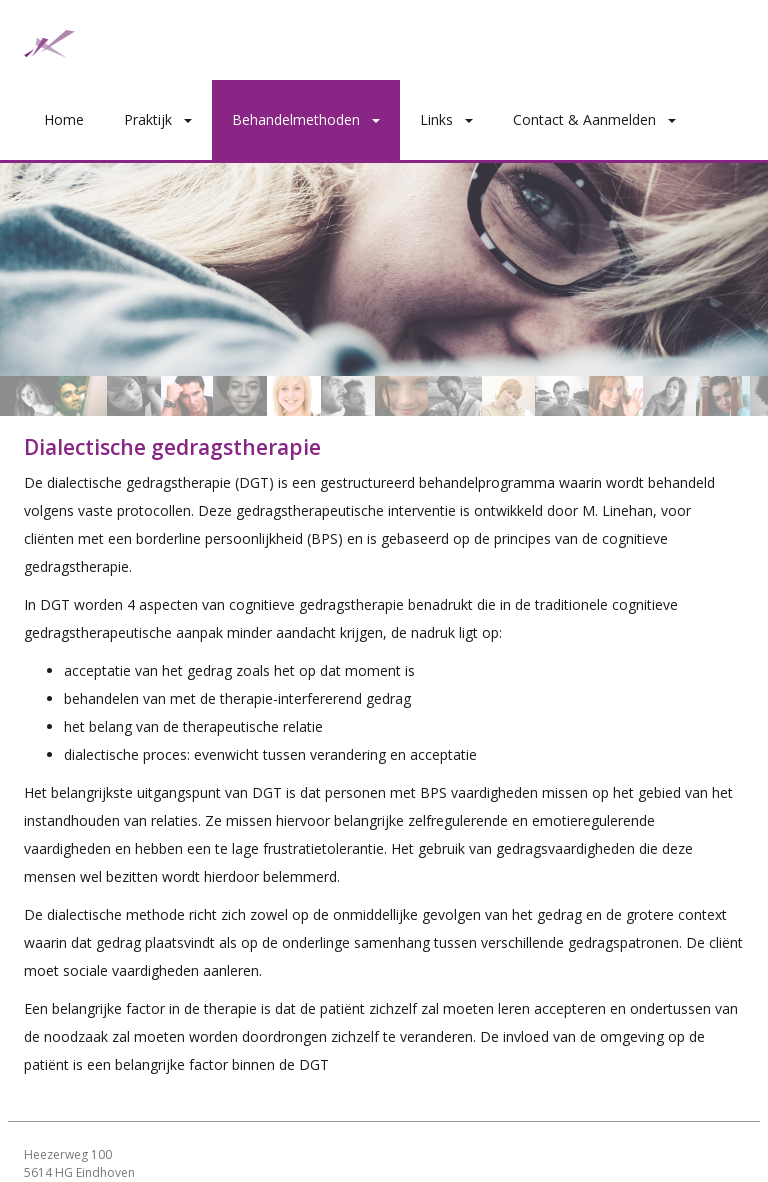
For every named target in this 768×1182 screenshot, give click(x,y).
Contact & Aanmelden (584, 119)
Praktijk (148, 119)
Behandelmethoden (296, 119)
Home (64, 119)
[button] (192, 119)
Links (436, 119)
